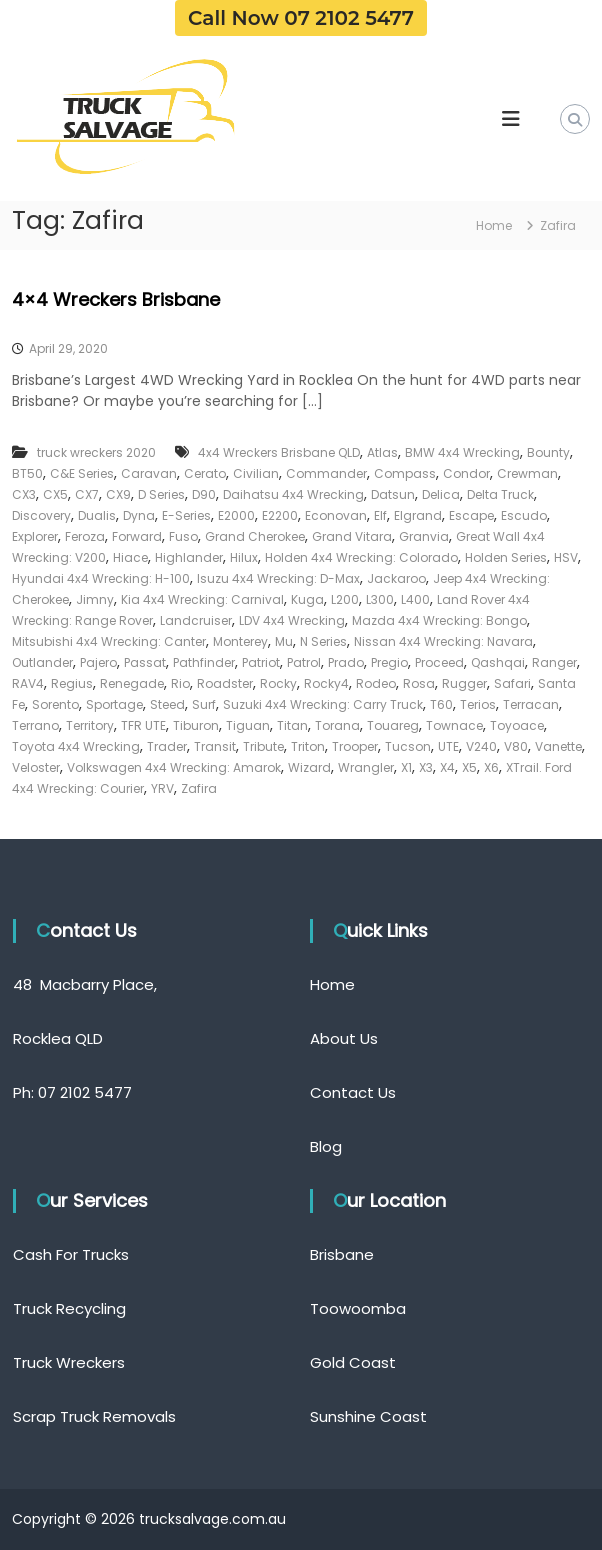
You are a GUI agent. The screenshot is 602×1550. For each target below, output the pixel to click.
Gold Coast (353, 1362)
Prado (346, 662)
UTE (448, 746)
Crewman (527, 473)
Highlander (189, 557)
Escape (471, 515)
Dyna (139, 515)
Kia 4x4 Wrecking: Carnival (202, 599)
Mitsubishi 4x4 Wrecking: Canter (109, 641)
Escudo (524, 515)
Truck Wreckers (69, 1362)
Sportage (114, 704)
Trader (167, 746)
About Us (344, 1038)
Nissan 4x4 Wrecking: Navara (443, 641)
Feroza (85, 536)
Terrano (35, 725)
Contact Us (353, 1092)
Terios (478, 704)
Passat (145, 662)
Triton (308, 746)
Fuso (183, 536)
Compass (405, 473)
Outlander (42, 662)
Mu (284, 641)
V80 (516, 746)
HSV (566, 557)
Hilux (244, 557)
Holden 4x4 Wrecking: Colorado (361, 557)
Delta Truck (500, 494)
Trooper (355, 746)
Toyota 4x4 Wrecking (76, 746)
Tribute (263, 746)
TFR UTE (143, 725)
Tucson (408, 746)
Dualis (97, 515)
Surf (204, 704)
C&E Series (82, 473)
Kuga (307, 599)
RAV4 (28, 683)
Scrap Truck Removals (94, 1416)
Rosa (419, 683)
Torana (337, 725)
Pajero (98, 662)
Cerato (205, 473)
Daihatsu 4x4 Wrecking (293, 494)
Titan (292, 725)
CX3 (24, 494)
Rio (180, 683)
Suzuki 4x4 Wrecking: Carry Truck (323, 704)
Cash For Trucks (71, 1254)
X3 (426, 767)
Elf (380, 515)
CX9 (118, 494)
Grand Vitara (352, 536)
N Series (323, 641)
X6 (491, 767)
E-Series (186, 515)
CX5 (55, 494)
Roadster (225, 683)
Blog (326, 1146)
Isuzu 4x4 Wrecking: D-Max (278, 578)
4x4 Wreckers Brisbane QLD (279, 452)
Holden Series (506, 557)
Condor (466, 473)
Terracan (531, 704)
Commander (326, 473)
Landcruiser (196, 620)
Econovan (336, 515)
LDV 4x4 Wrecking (292, 620)
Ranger (554, 662)
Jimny (95, 599)
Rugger (464, 683)
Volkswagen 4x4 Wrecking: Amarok (174, 767)
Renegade (132, 683)
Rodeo (376, 683)
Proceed (439, 662)
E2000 (236, 515)
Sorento (55, 704)
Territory (90, 725)
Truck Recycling (69, 1308)
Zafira (199, 788)
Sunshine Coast (368, 1416)
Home (332, 984)
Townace (454, 725)
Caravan (149, 473)
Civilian (256, 473)
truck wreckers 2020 (96, 452)
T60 (441, 704)
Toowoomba (358, 1308)
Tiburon (196, 725)
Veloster (36, 767)
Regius (72, 683)
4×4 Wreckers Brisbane (116, 299)
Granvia (424, 536)
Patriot (261, 662)
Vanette (558, 746)
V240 (481, 746)
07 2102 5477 (85, 1092)
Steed (167, 704)
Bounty (548, 452)
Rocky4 (326, 683)
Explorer (35, 536)
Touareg (393, 725)
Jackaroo (396, 578)
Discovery (41, 515)
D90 (204, 494)
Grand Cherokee (255, 536)
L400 (415, 599)
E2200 (280, 515)
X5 (469, 767)
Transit (215, 746)
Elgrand (418, 515)
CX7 (87, 494)
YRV (162, 788)
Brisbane (342, 1254)
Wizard (309, 767)
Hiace (130, 557)
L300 (380, 599)
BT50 (27, 473)
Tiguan (248, 725)
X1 (406, 767)
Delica (441, 494)
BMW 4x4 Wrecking (462, 452)
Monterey (240, 641)
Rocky (278, 683)
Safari (512, 683)
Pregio (389, 662)
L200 (345, 599)
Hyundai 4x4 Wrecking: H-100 (101, 578)
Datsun (393, 494)
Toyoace (517, 725)
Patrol (304, 662)
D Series (161, 494)
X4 (447, 767)
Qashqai (498, 662)
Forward (137, 536)
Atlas (382, 452)
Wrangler (366, 767)
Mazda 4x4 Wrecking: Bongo (439, 620)
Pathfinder (204, 662)
